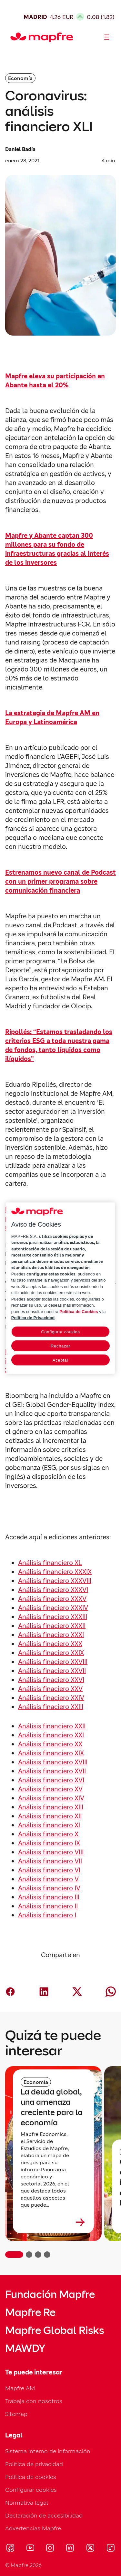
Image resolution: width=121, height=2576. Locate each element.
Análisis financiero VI (49, 1870)
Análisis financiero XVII (52, 1771)
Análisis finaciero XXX (50, 1644)
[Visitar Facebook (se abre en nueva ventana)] (10, 2548)
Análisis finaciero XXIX (51, 1653)
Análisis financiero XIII (50, 1807)
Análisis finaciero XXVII (52, 1671)
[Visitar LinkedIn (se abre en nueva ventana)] (70, 2548)
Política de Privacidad (33, 1317)
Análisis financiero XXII (52, 1726)
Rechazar (60, 1345)
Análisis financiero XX (50, 1744)
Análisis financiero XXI (51, 1735)
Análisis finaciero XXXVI (53, 1590)
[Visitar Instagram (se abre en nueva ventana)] (50, 2548)
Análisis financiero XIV (51, 1798)
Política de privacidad (34, 2464)
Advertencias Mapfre (33, 2528)
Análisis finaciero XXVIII (52, 1662)
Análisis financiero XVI (51, 1780)
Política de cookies (30, 2477)
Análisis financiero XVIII (52, 1762)
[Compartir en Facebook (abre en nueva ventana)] (10, 1991)
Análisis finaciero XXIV (51, 1698)
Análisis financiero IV (49, 1888)
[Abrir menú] (107, 37)
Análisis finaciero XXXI (51, 1635)
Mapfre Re (30, 2312)
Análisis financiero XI (49, 1825)
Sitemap (16, 2414)
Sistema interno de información (47, 2451)
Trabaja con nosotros (33, 2401)
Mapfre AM (20, 2388)
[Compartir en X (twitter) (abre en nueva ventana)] (77, 1991)
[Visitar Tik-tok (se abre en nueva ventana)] (110, 2548)
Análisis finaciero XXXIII (52, 1617)
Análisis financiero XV (50, 1789)
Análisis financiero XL (50, 1563)
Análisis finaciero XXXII (52, 1626)
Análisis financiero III (48, 1897)
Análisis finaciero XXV (50, 1689)
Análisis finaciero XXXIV (53, 1608)
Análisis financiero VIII (51, 1852)
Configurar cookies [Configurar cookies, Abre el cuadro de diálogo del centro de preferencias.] (60, 1331)
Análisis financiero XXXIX (55, 1572)
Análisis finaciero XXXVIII (54, 1581)
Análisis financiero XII (50, 1816)
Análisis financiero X (48, 1834)
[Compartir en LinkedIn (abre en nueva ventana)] (44, 1991)
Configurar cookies (31, 2489)
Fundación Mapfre (50, 2294)
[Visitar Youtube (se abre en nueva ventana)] (30, 2548)
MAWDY (25, 2348)
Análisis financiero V (48, 1879)
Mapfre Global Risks (54, 2330)
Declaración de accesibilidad (44, 2515)
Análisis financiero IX (49, 1843)
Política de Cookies (78, 1311)
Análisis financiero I (47, 1915)
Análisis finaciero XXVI (51, 1680)
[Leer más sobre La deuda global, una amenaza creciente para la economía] (53, 2222)
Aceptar (60, 1359)
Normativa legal (26, 2502)
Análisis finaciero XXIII (50, 1707)
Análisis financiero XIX (51, 1753)
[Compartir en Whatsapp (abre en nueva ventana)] (111, 1991)
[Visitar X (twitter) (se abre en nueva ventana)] (90, 2548)
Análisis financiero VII (50, 1861)
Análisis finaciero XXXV (52, 1599)
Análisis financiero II (48, 1906)
